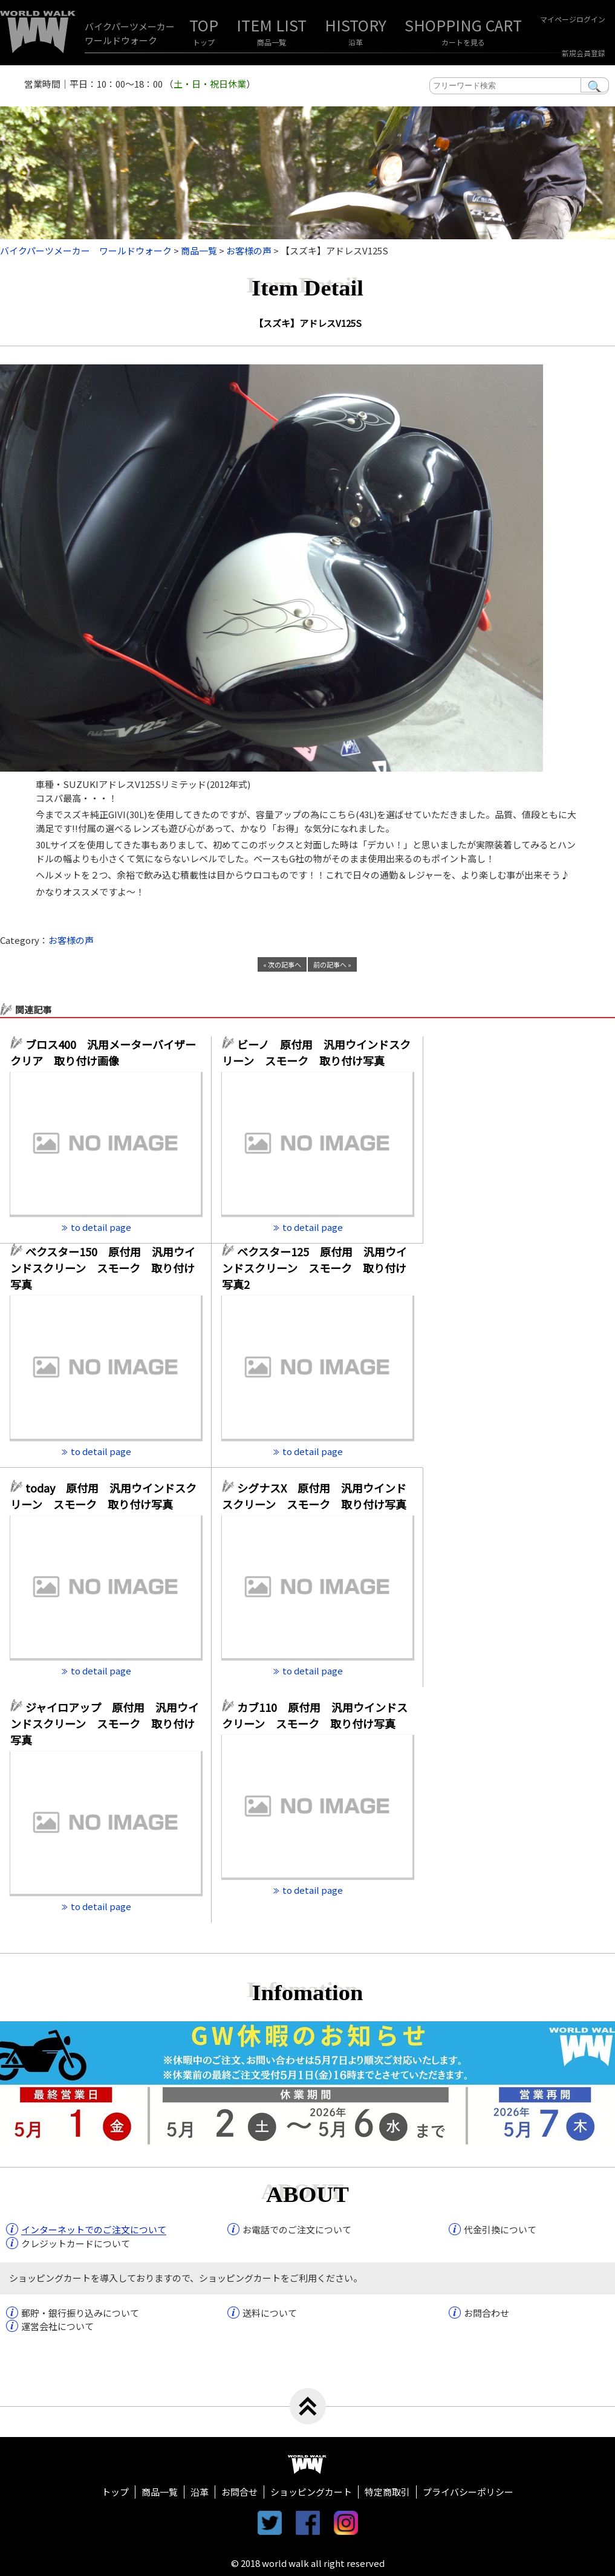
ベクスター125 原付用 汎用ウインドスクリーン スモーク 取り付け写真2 (314, 1268)
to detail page (101, 1227)
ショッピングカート (311, 2491)
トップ (204, 42)
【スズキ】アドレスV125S (308, 323)
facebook (308, 2523)
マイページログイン (572, 19)
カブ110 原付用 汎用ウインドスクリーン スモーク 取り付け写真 (315, 1715)
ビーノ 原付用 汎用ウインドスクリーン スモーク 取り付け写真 (316, 1052)
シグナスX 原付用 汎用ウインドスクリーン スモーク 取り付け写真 (314, 1496)
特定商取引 (387, 2491)
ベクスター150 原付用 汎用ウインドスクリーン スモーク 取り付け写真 (102, 1268)
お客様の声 (71, 940)
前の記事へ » (332, 964)
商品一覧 (271, 42)
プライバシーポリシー (468, 2491)
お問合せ (239, 2491)
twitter (270, 2523)
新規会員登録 (583, 53)
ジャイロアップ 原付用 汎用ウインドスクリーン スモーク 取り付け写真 (104, 1723)
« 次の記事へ (282, 964)
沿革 (355, 42)
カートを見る (463, 42)
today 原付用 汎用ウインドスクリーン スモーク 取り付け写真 (103, 1496)
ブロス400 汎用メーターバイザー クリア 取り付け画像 (105, 1052)
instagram (346, 2523)
